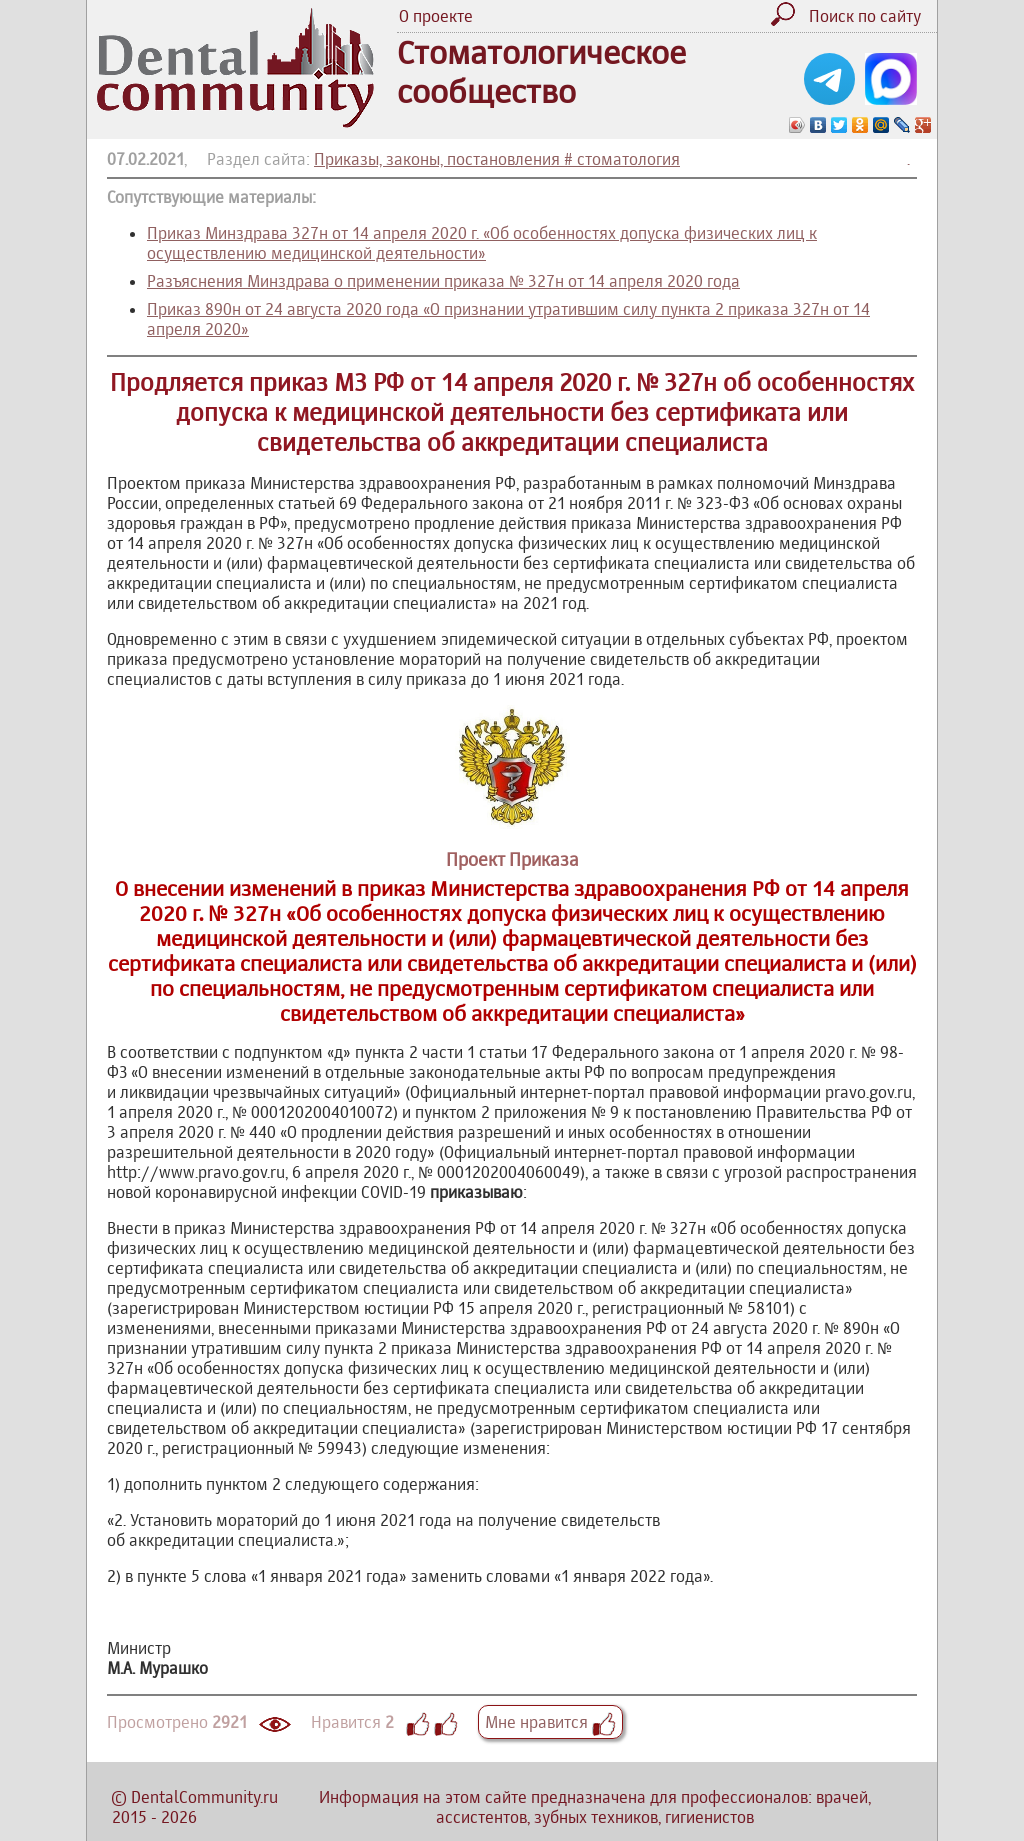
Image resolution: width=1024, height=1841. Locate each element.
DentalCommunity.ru (204, 1797)
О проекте (436, 16)
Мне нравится (550, 1722)
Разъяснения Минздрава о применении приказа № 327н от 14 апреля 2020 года (443, 281)
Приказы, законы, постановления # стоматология (497, 159)
